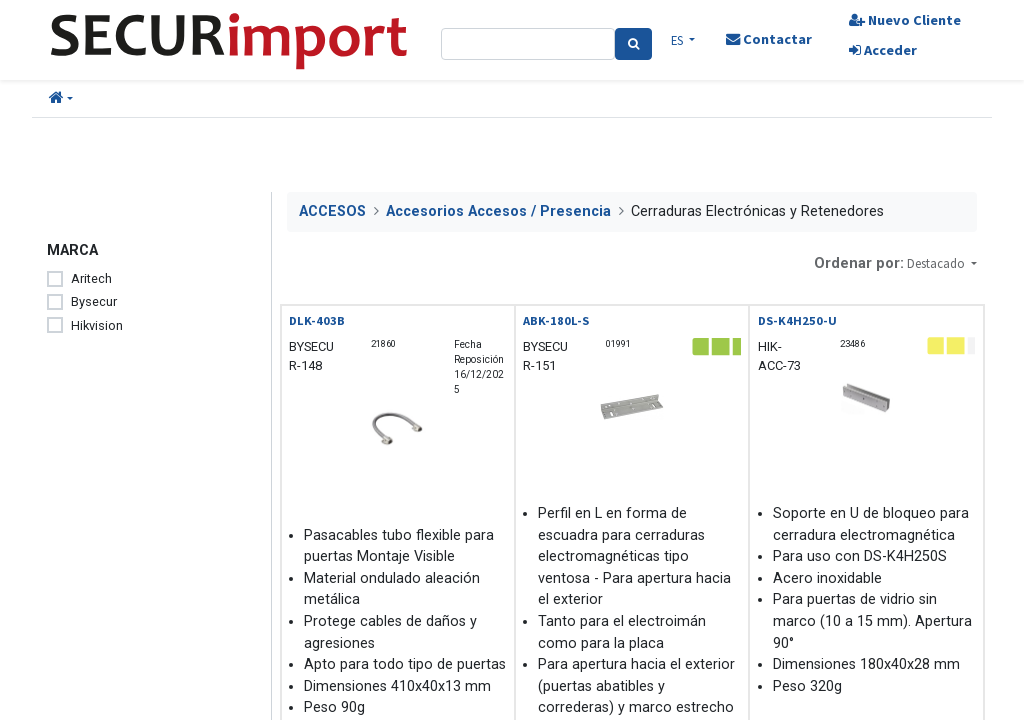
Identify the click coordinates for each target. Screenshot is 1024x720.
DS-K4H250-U (797, 320)
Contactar (769, 39)
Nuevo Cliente (905, 20)
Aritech (91, 278)
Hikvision (97, 325)
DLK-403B (317, 320)
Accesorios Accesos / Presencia (498, 211)
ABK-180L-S (556, 320)
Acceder (883, 50)
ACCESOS (332, 211)
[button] (61, 99)
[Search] (634, 44)
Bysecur (94, 301)
